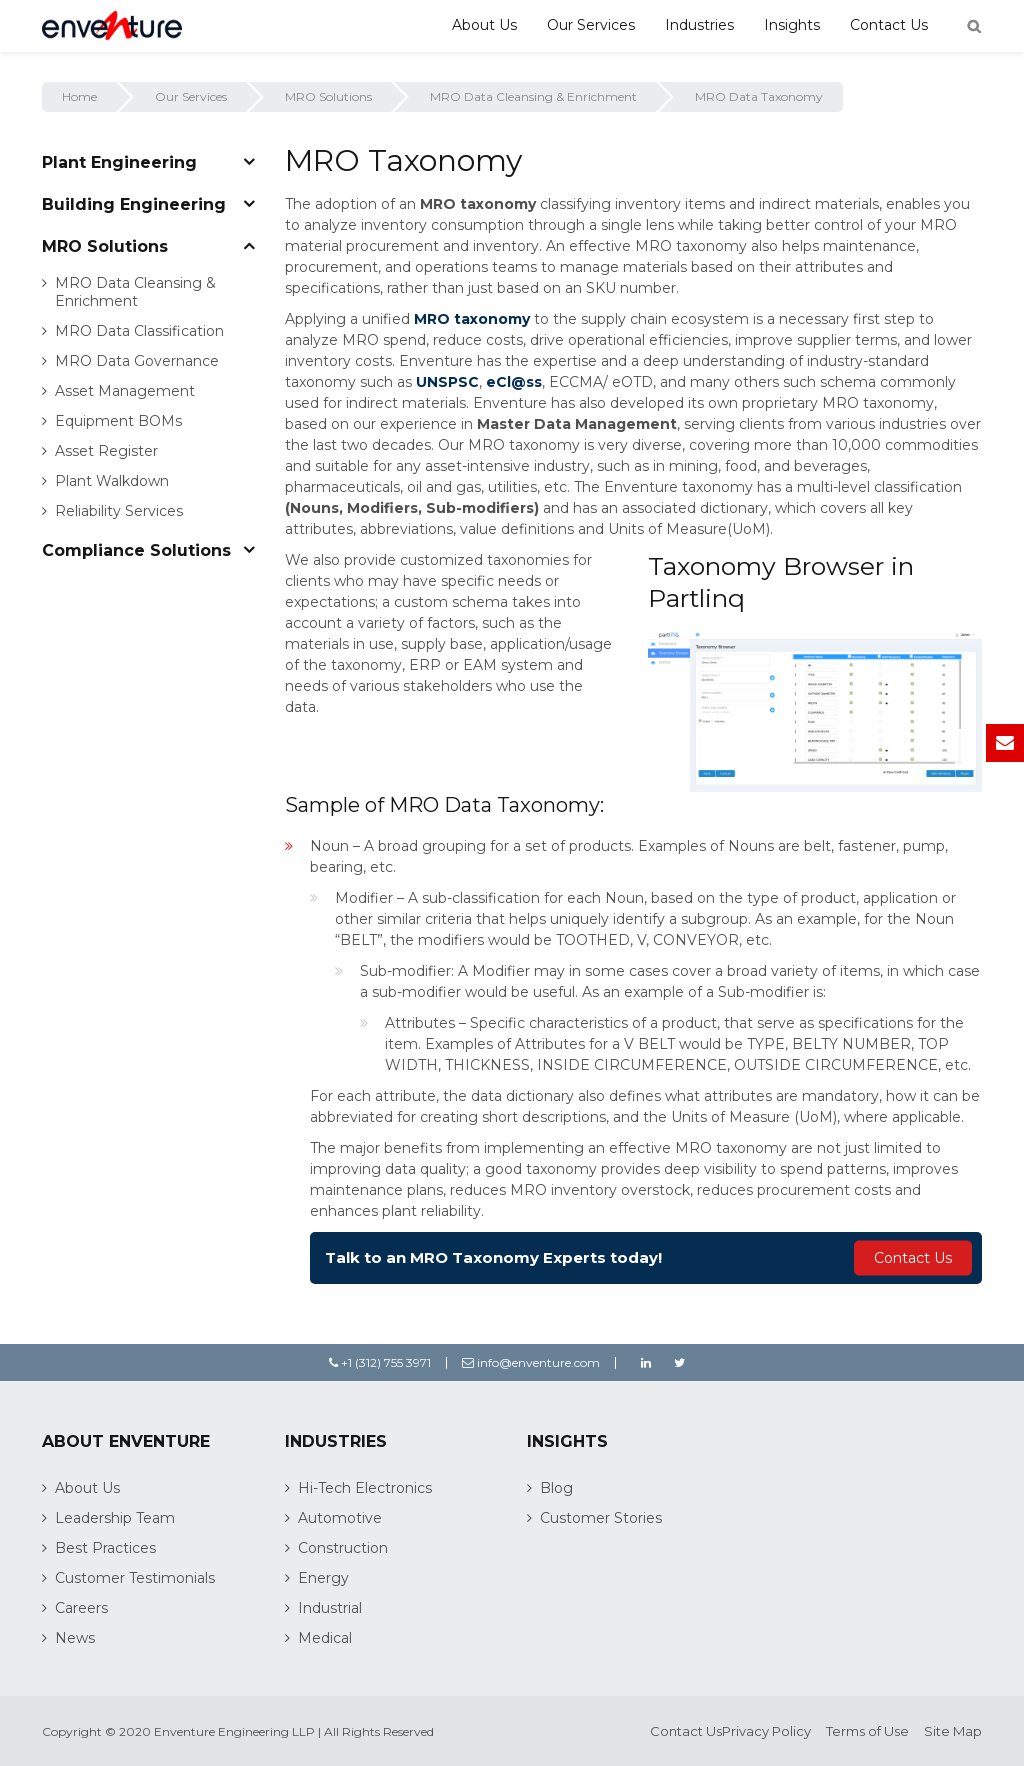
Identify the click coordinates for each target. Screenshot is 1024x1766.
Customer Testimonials (135, 1578)
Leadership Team (115, 1518)
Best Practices (105, 1548)
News (75, 1638)
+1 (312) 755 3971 (380, 1362)
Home (79, 96)
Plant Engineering (119, 162)
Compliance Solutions (136, 550)
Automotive (340, 1518)
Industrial (330, 1608)
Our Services (591, 25)
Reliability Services (119, 511)
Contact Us (889, 25)
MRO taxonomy (472, 319)
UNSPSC (447, 382)
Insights (792, 25)
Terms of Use (867, 1731)
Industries (699, 25)
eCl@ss (514, 382)
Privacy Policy (766, 1731)
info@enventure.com (531, 1362)
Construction (343, 1548)
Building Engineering (134, 204)
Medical (325, 1638)
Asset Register (106, 451)
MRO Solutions (328, 96)
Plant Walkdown (112, 481)
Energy (323, 1578)
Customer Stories (601, 1518)
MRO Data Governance (137, 361)
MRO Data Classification (139, 331)
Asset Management (125, 391)
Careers (81, 1608)
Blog (556, 1488)
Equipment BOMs (118, 421)
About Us (484, 25)
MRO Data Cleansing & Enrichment (533, 96)
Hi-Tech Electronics (365, 1488)
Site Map (953, 1731)
